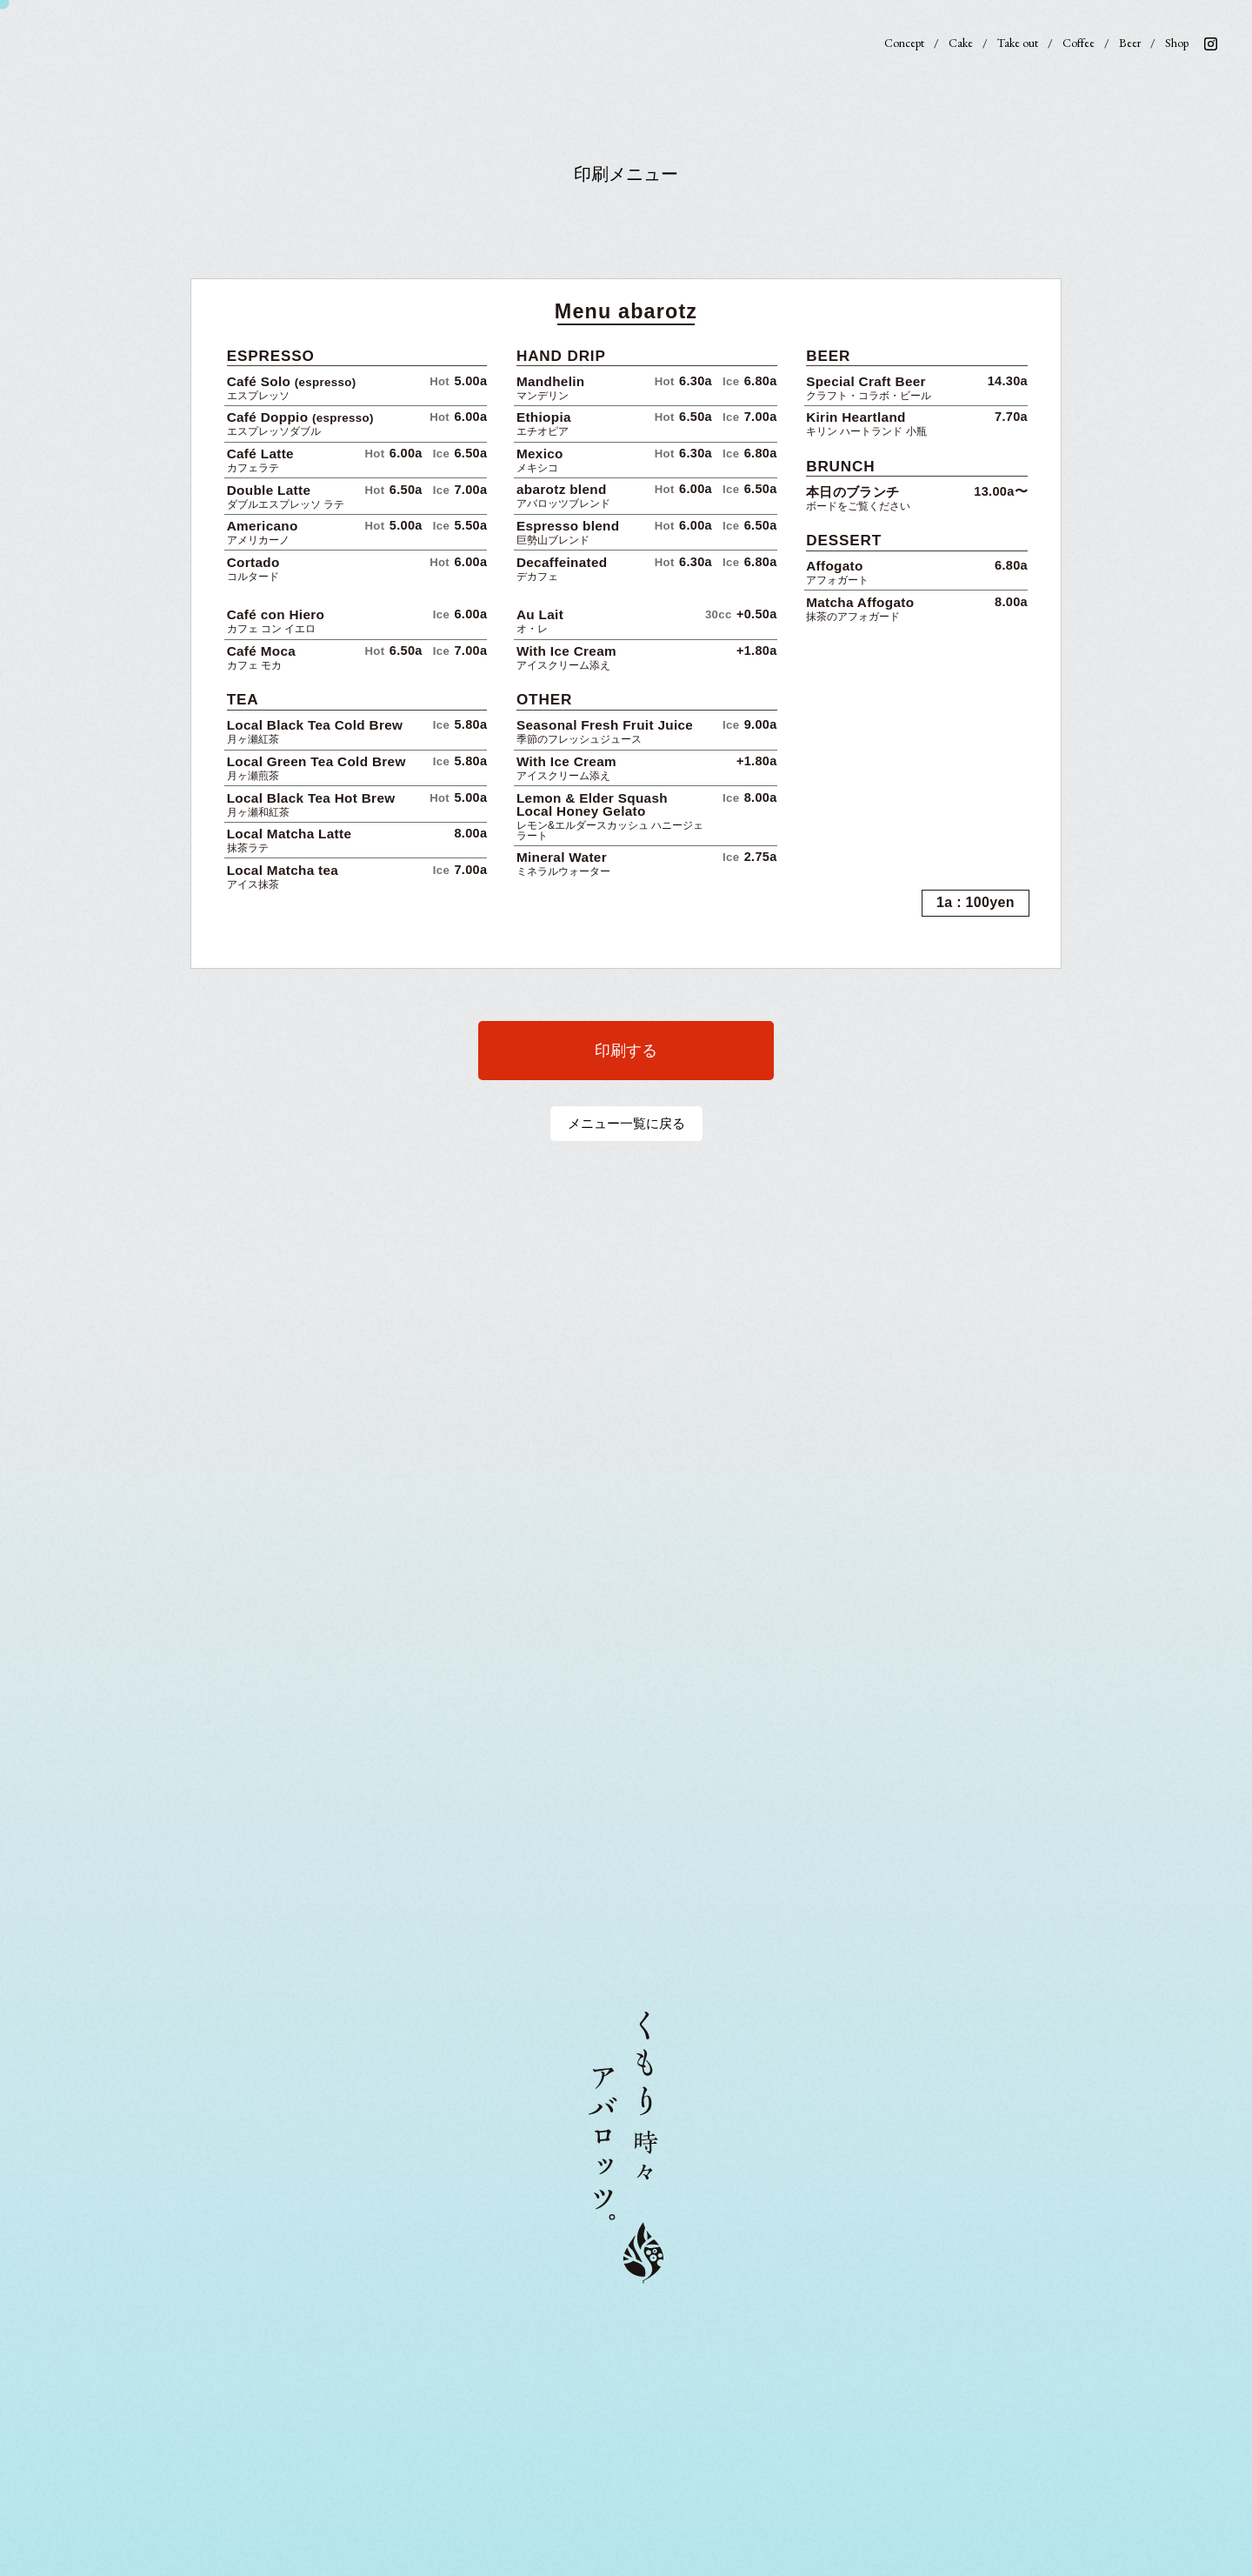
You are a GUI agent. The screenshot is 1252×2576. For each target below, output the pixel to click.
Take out (1017, 42)
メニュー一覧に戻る (626, 1123)
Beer (1130, 42)
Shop (1177, 42)
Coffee (1078, 42)
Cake (961, 42)
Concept (904, 42)
